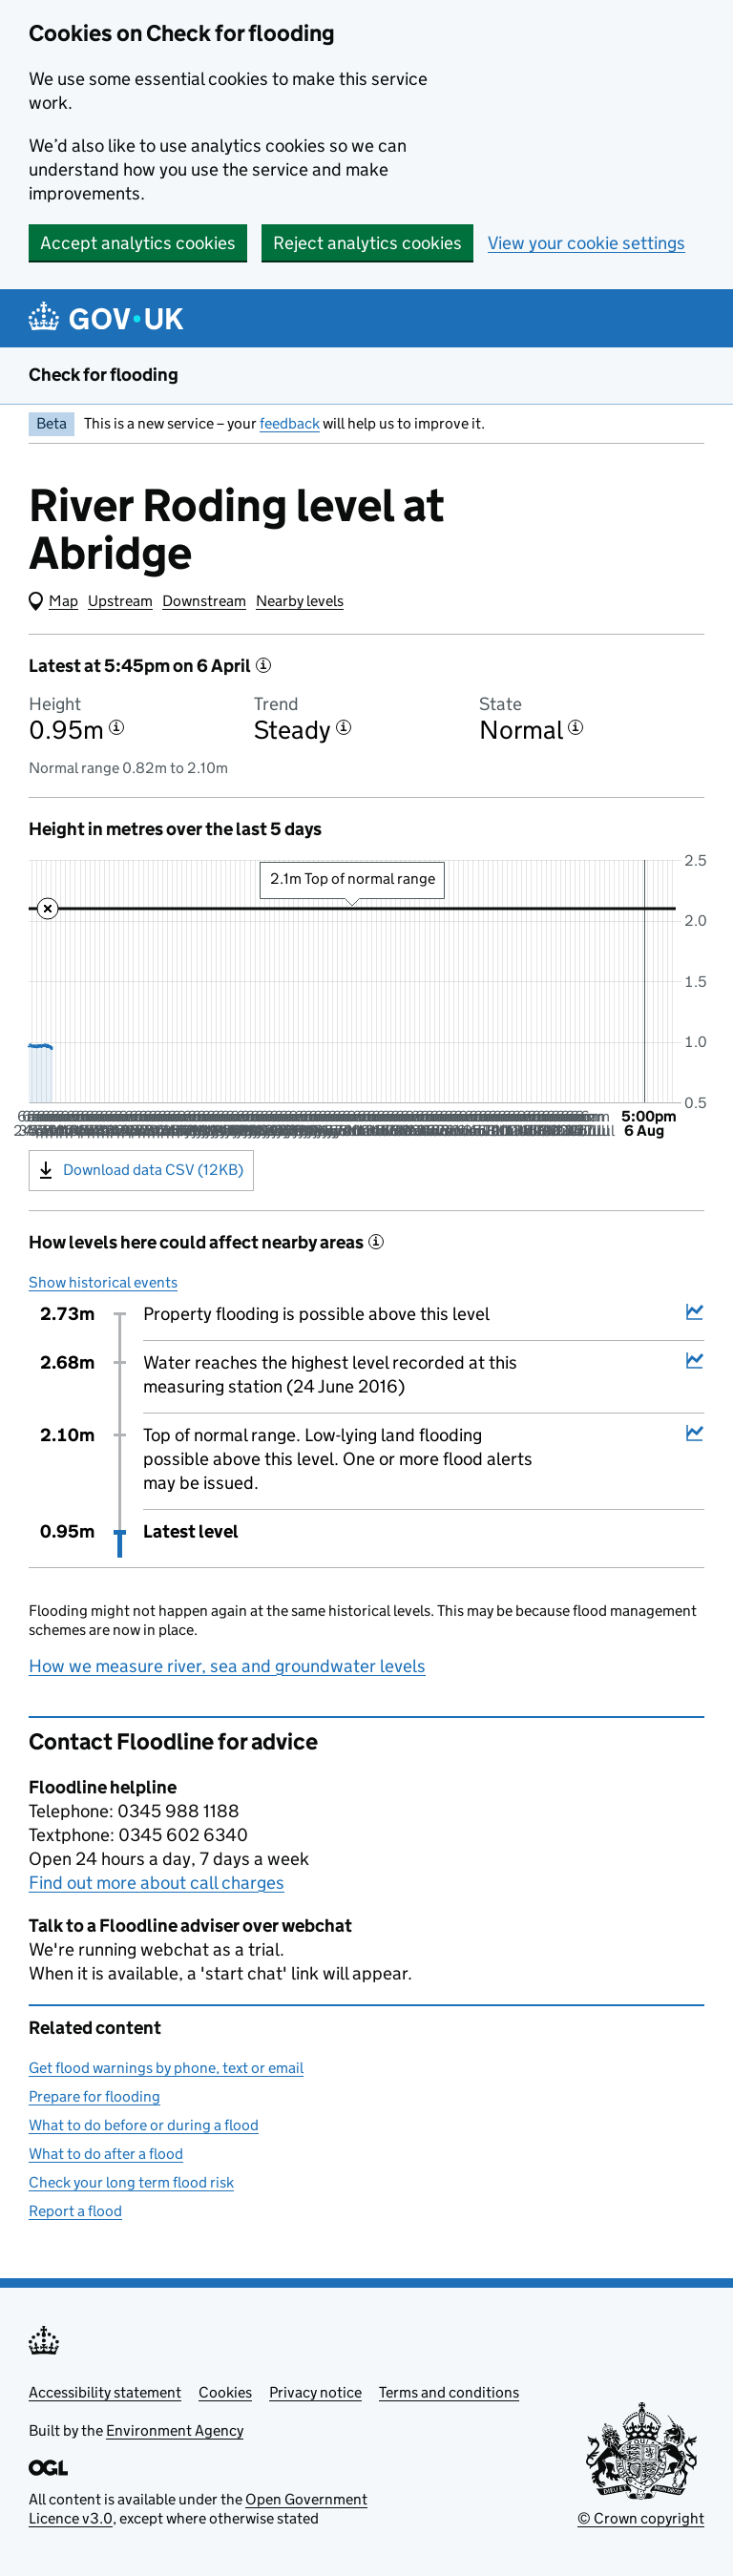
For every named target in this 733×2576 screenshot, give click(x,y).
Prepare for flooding (94, 2096)
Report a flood (75, 2211)
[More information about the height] (116, 727)
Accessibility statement (105, 2392)
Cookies (225, 2392)
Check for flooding (103, 375)
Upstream (120, 601)
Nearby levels (300, 601)
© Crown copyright (640, 2518)
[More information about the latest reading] (263, 665)
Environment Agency (174, 2430)
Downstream (204, 601)
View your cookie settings (586, 243)
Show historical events (103, 1282)
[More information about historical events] (376, 1241)
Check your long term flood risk (131, 2182)
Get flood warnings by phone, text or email (166, 2068)
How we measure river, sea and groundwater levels (227, 1666)
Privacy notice (315, 2392)
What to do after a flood (106, 2154)
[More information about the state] (575, 727)
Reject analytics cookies (367, 243)
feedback (290, 423)
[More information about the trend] (343, 727)
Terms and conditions (449, 2392)
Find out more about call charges (156, 1883)
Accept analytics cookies (138, 243)
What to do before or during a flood (144, 2125)
